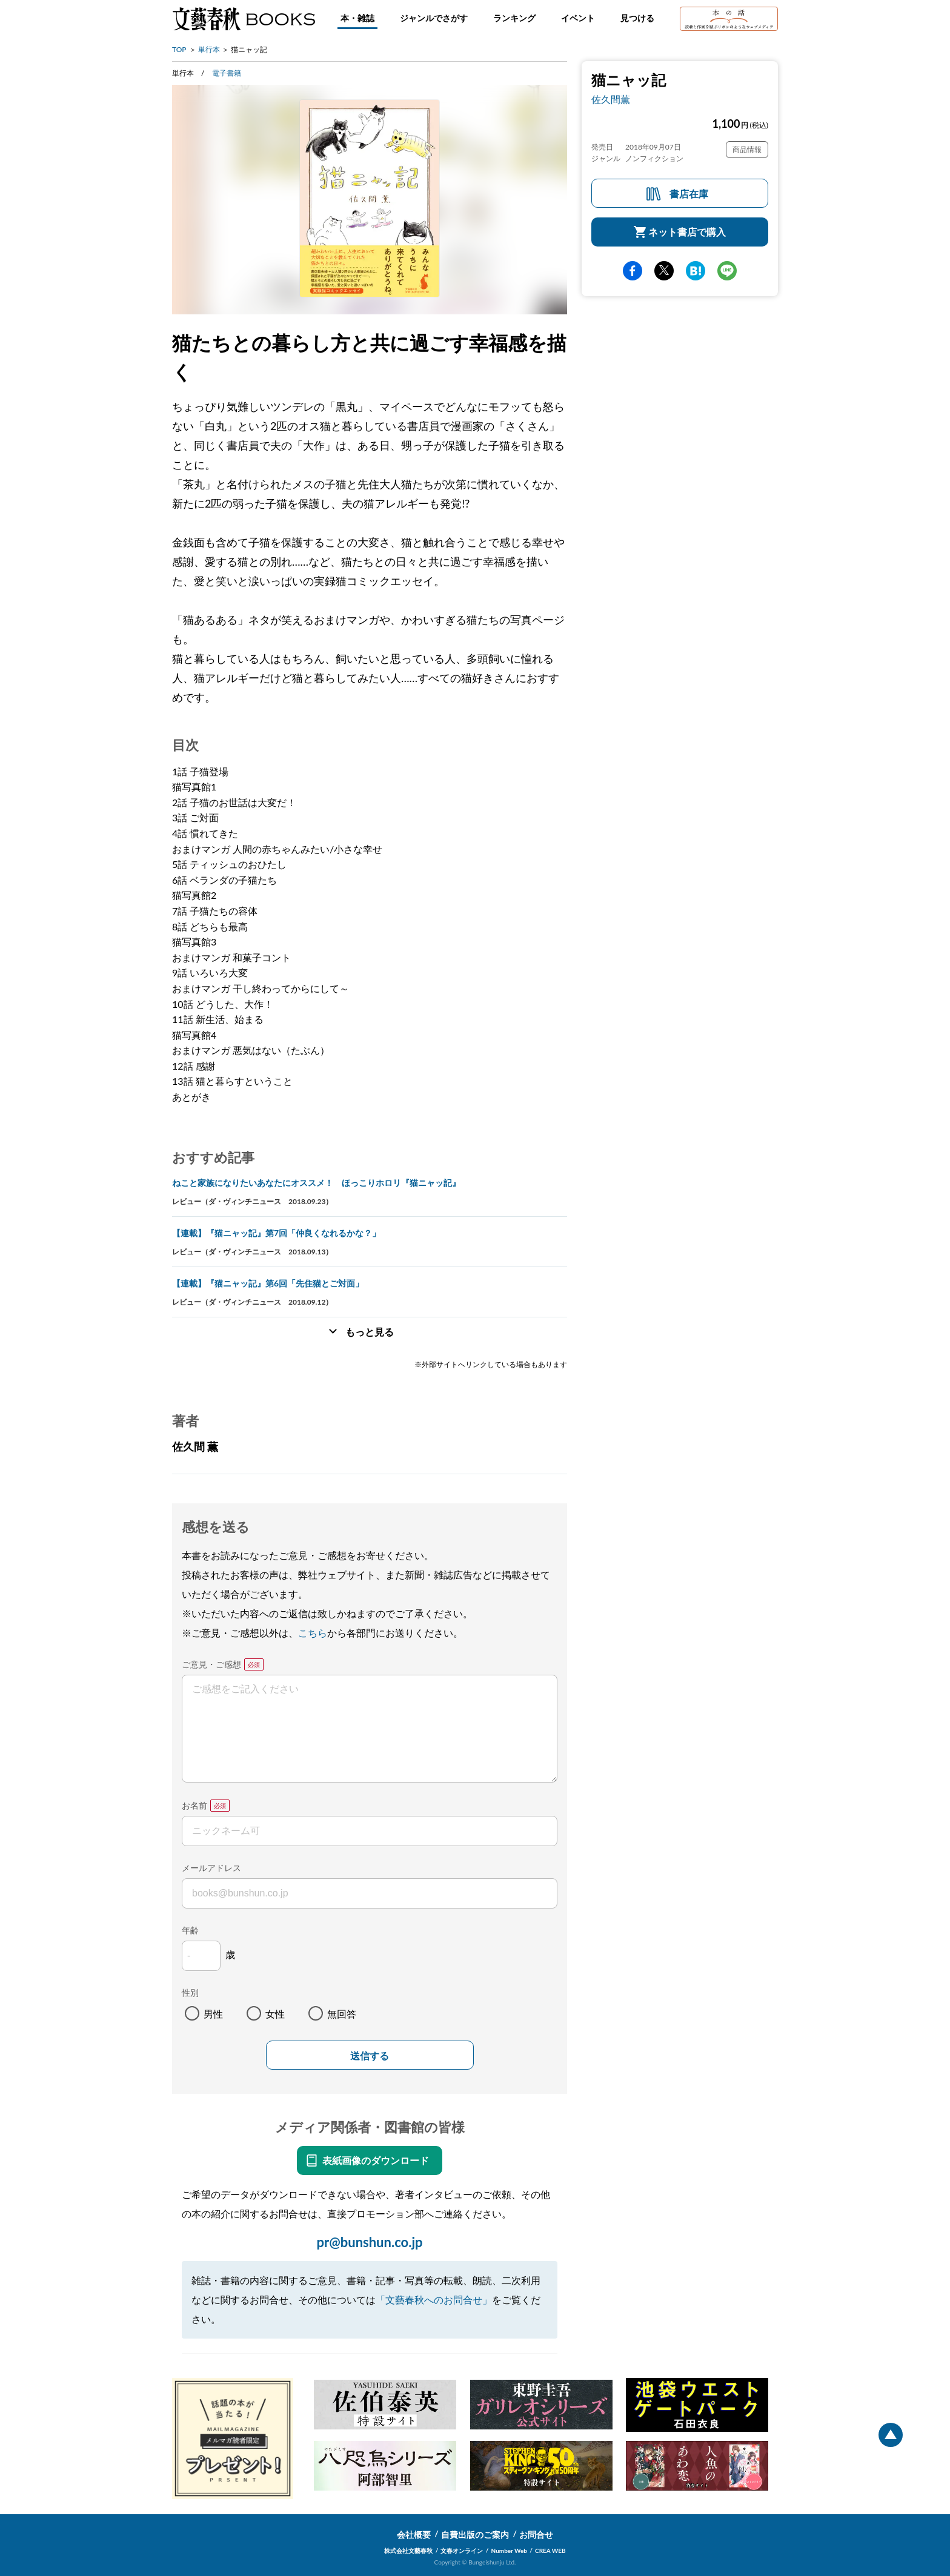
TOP (179, 49)
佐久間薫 (610, 99)
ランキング (514, 18)
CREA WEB (550, 2550)
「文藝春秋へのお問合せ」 (434, 2299)
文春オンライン (461, 2550)
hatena (695, 270)
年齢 (190, 1930)
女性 (275, 2013)
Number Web (509, 2550)
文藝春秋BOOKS (243, 18)
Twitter (664, 270)
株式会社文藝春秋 (408, 2550)
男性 (213, 2013)
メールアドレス (211, 1867)
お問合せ (536, 2534)
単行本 (209, 49)
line (727, 270)
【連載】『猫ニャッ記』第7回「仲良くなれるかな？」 (276, 1233)
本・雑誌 (357, 18)
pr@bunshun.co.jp (369, 2242)
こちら (312, 1632)
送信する (369, 2056)
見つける (637, 18)
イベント (578, 18)
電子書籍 (226, 73)
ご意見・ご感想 (211, 1664)
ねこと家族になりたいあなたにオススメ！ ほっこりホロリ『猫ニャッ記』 (316, 1182)
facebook (632, 270)
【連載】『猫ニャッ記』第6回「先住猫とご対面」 (268, 1283)
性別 (190, 1992)
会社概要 (414, 2534)
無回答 (341, 2013)
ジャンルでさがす (434, 18)
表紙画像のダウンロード (375, 2160)
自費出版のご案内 (475, 2534)
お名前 (194, 1805)
